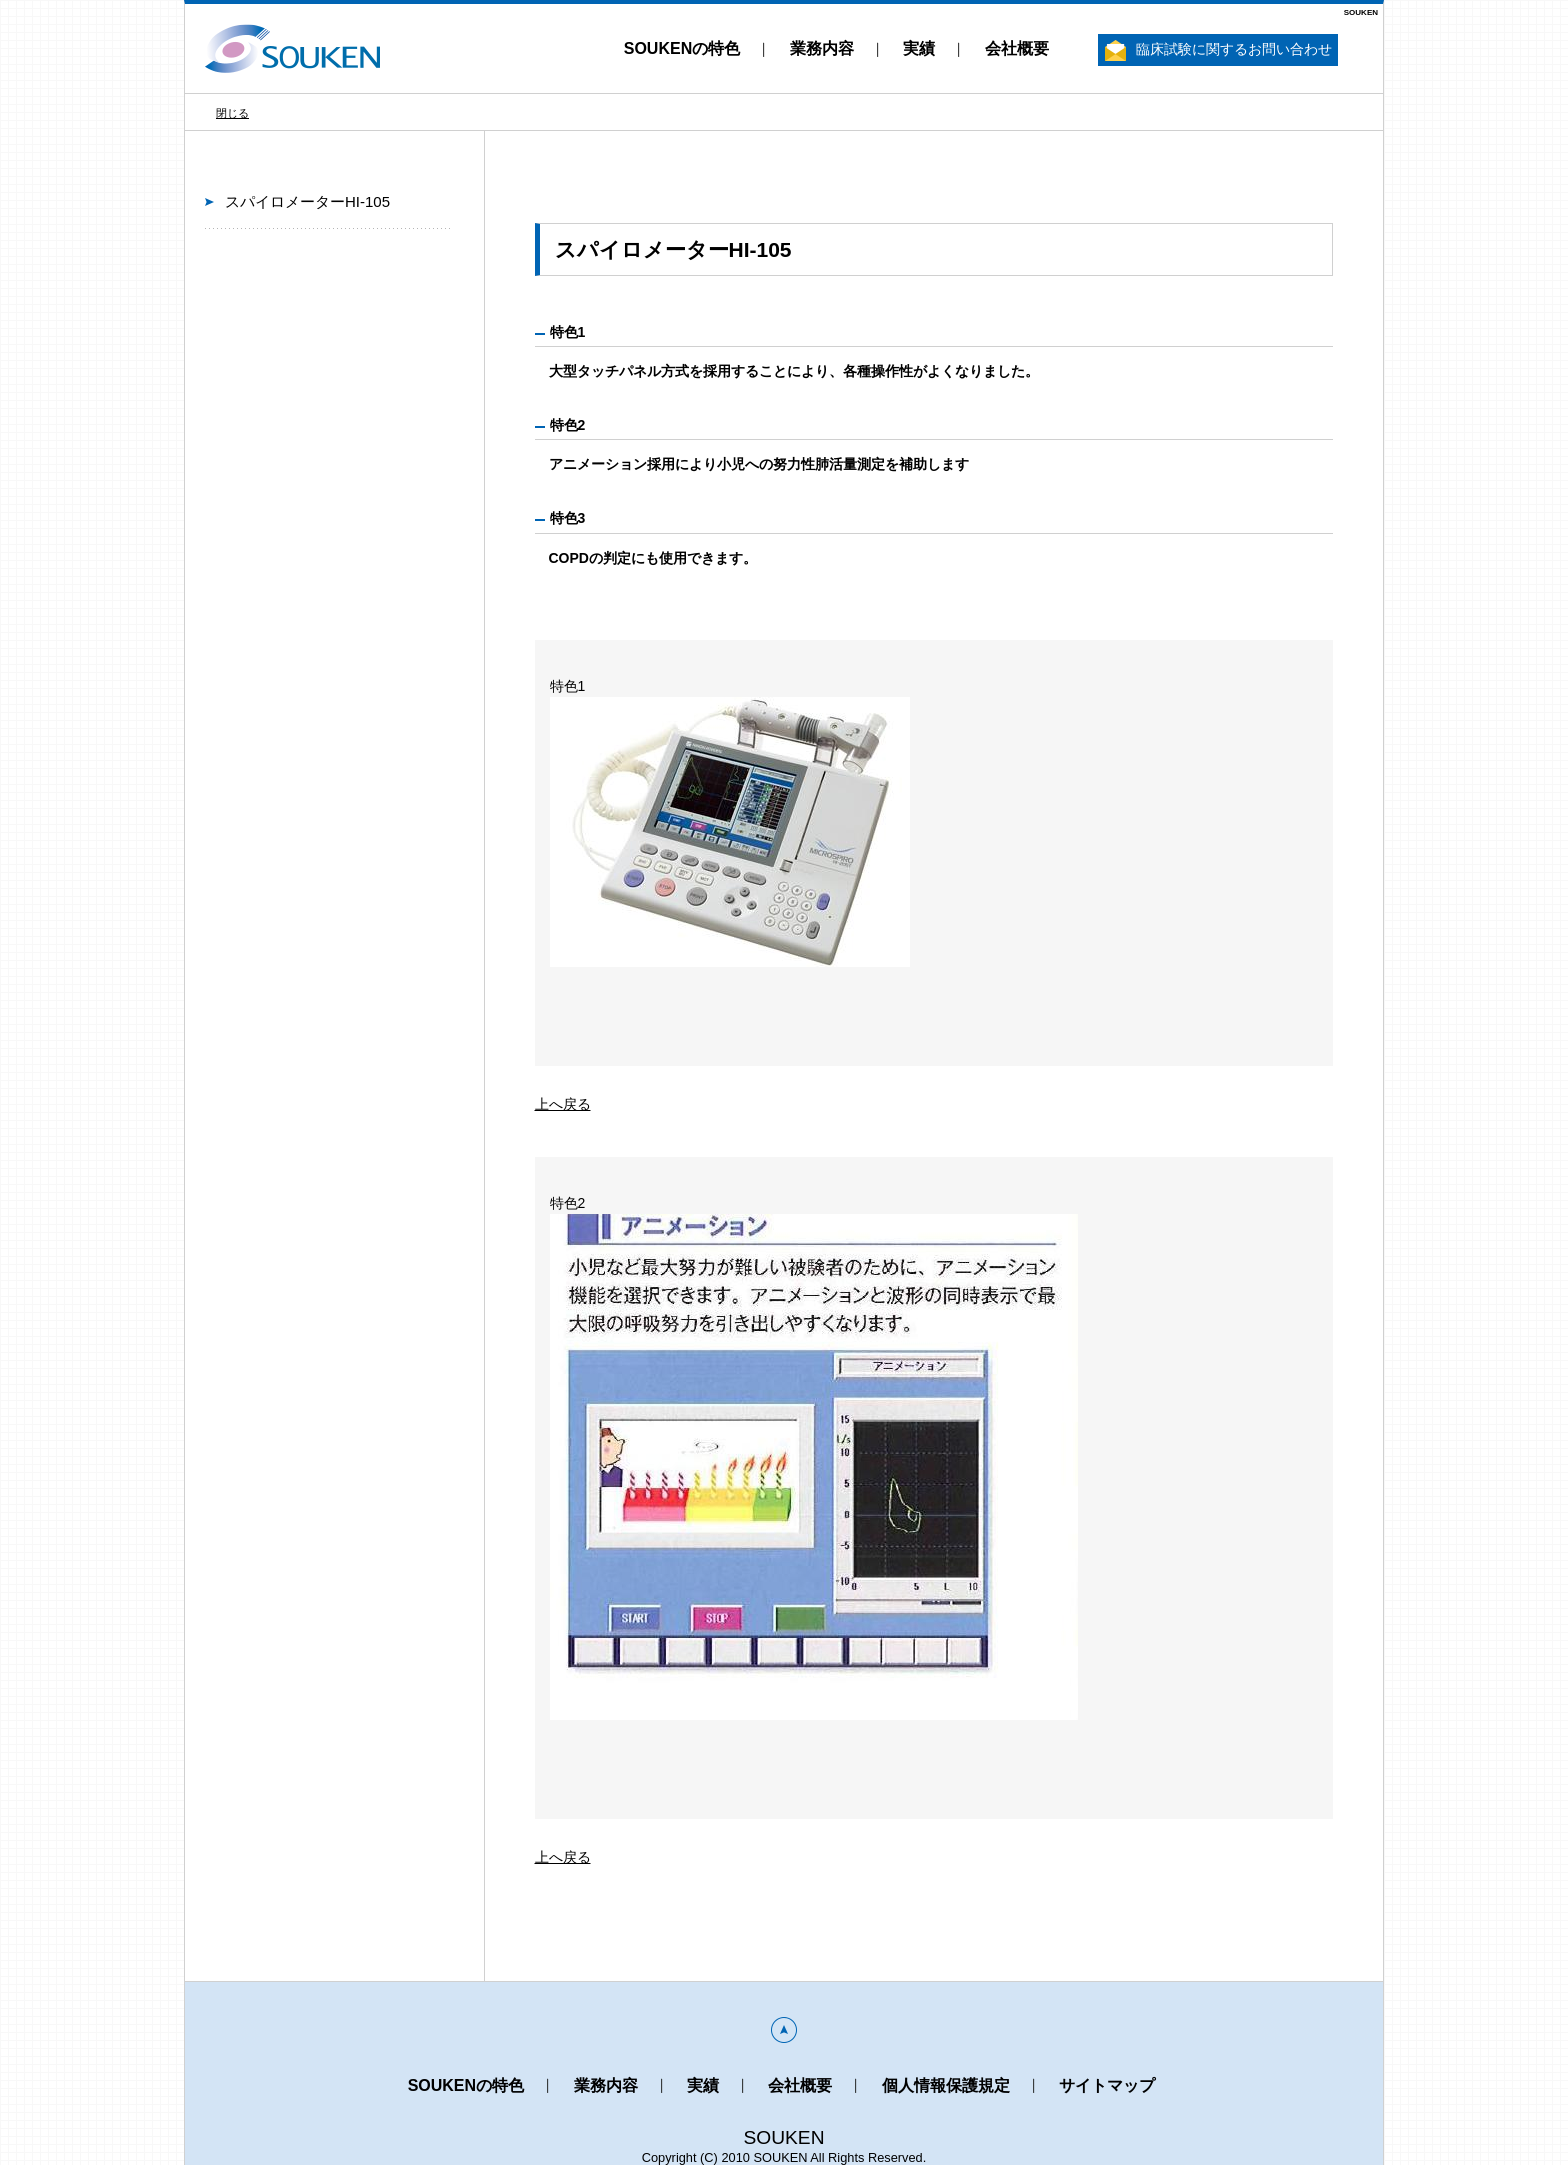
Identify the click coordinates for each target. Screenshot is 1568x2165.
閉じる (232, 113)
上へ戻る (563, 1104)
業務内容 (822, 48)
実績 (919, 48)
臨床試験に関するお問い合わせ (1218, 50)
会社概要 (1017, 48)
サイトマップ (1107, 2085)
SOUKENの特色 (682, 48)
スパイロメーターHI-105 (307, 201)
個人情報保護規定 (946, 2085)
